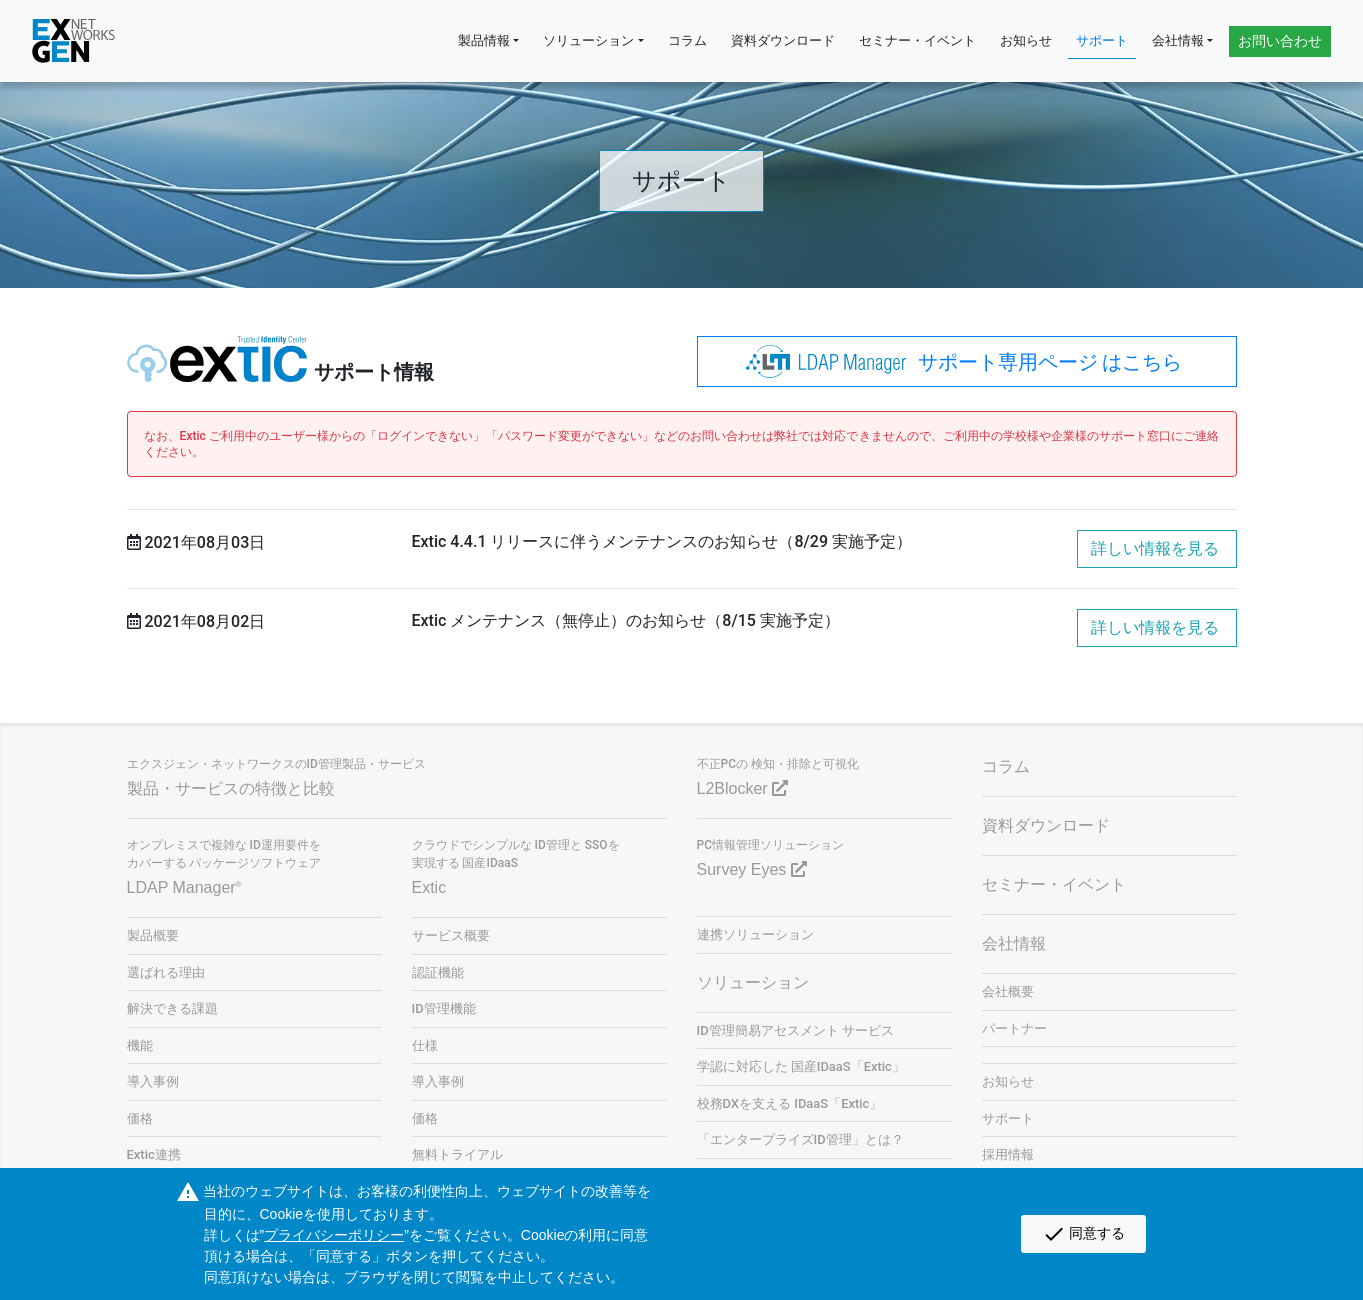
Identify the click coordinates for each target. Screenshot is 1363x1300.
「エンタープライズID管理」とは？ (800, 1139)
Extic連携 (154, 1154)
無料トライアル (457, 1154)
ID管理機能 (444, 1008)
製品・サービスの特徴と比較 (231, 788)
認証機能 (438, 972)
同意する (1083, 1234)
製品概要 (153, 935)
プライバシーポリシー (334, 1235)
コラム (687, 40)
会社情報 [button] (1178, 40)
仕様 (425, 1045)
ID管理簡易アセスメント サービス (795, 1030)
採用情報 (1008, 1154)
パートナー (1014, 1028)
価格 (140, 1118)
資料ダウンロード (783, 40)
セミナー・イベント (917, 40)
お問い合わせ (1280, 41)
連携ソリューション (755, 934)
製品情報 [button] (484, 40)
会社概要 (1008, 991)
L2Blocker (743, 788)
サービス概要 (451, 935)
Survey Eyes (752, 869)
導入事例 (153, 1081)
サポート (1102, 40)
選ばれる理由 (166, 972)
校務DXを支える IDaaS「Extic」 (790, 1103)
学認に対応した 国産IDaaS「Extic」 (801, 1066)
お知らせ (1026, 40)
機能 (140, 1045)
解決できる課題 (172, 1008)
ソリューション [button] (588, 40)
